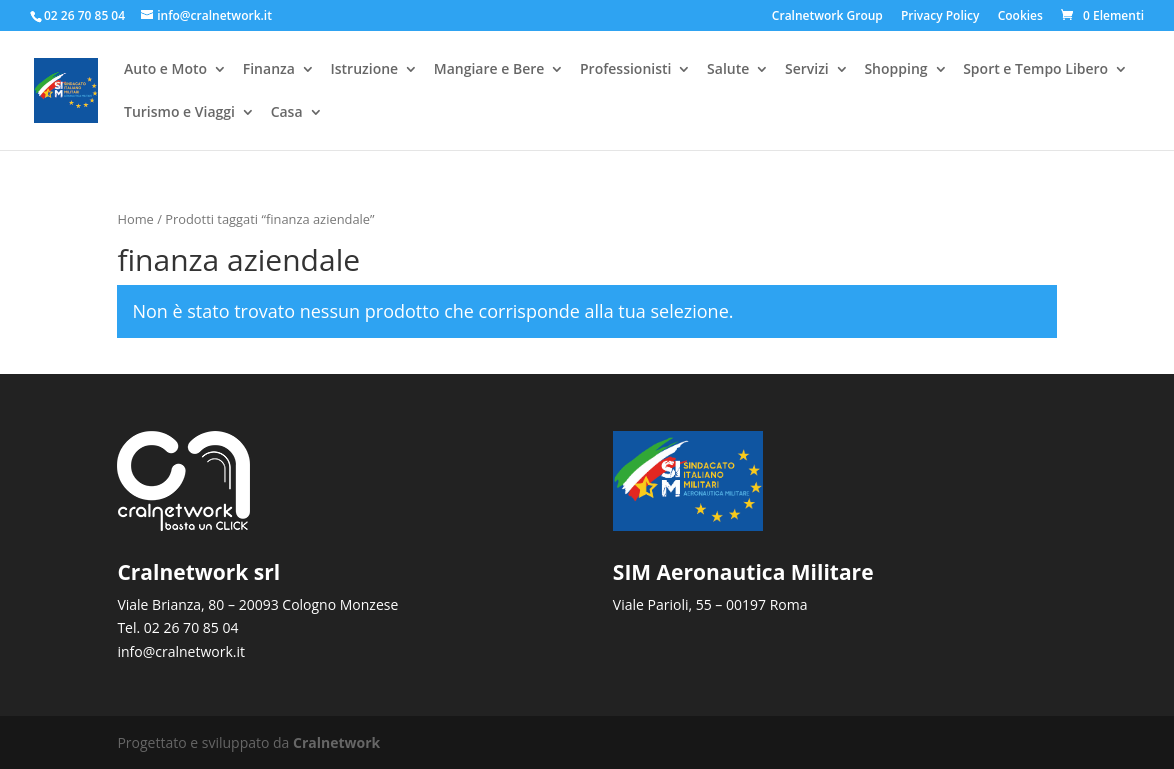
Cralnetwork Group (827, 17)
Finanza (269, 71)
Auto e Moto (165, 71)
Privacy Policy (940, 17)
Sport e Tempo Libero (1035, 71)
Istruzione (364, 71)
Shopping (895, 71)
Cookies (1020, 17)
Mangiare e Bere (489, 71)
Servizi (807, 71)
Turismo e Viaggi (179, 114)
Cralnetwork (336, 742)
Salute (728, 71)
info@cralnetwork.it (181, 651)
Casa (287, 114)
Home (135, 219)
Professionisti (625, 71)
